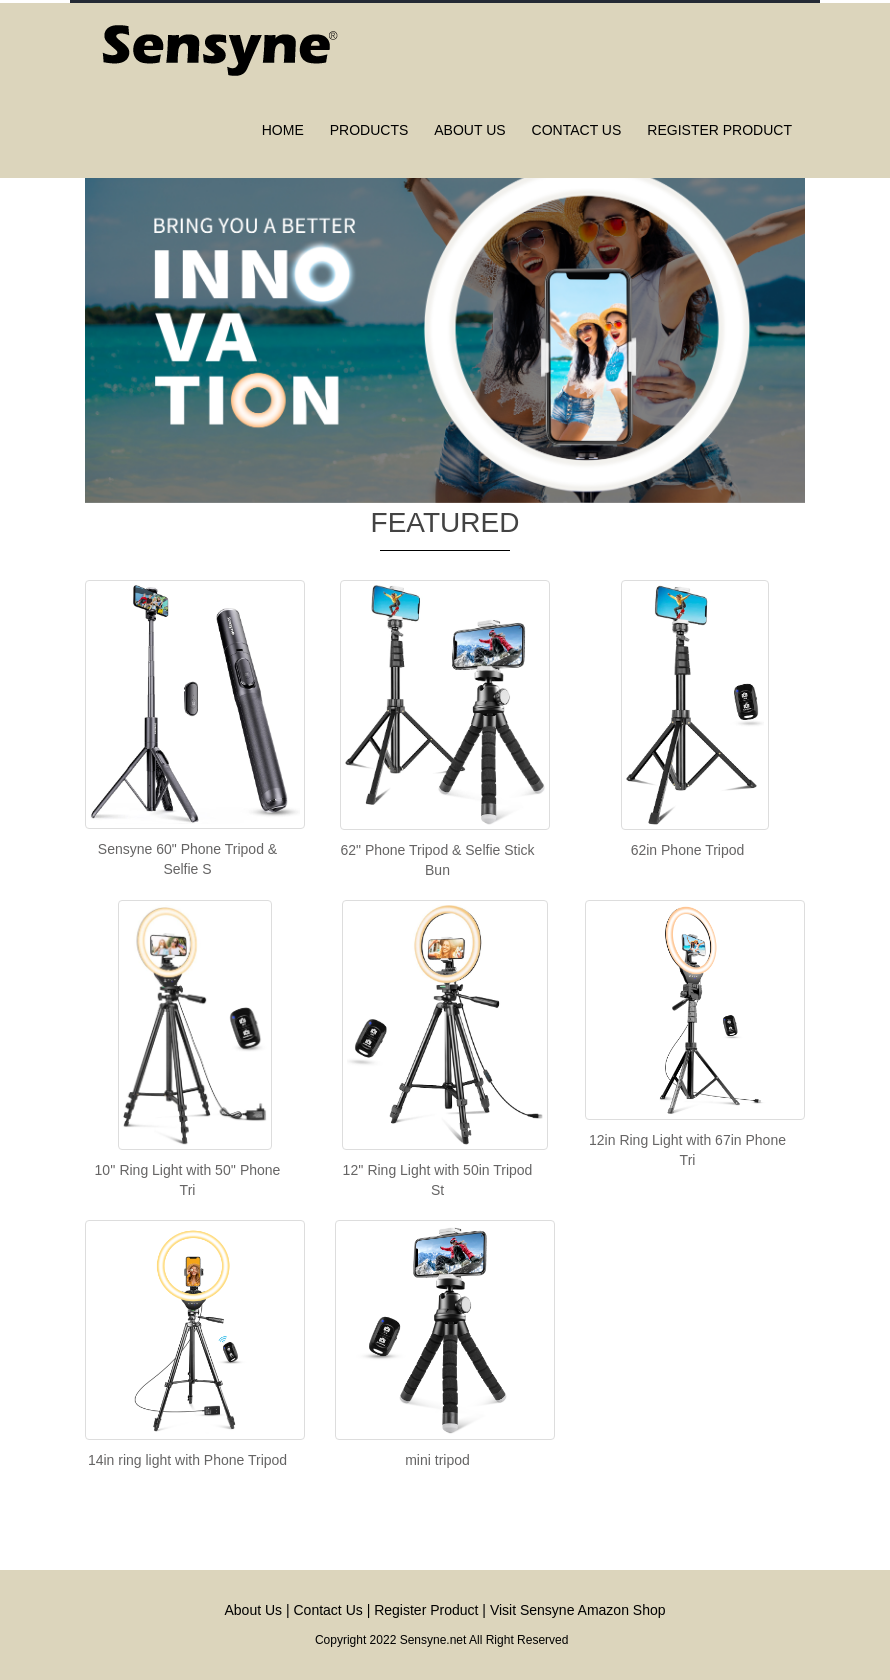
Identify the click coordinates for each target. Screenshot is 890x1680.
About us (469, 130)
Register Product (719, 130)
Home (283, 130)
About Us (253, 1610)
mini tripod (437, 1460)
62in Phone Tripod (688, 850)
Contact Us (328, 1610)
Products (369, 130)
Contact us (577, 130)
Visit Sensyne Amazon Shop (578, 1610)
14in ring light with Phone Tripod (187, 1460)
